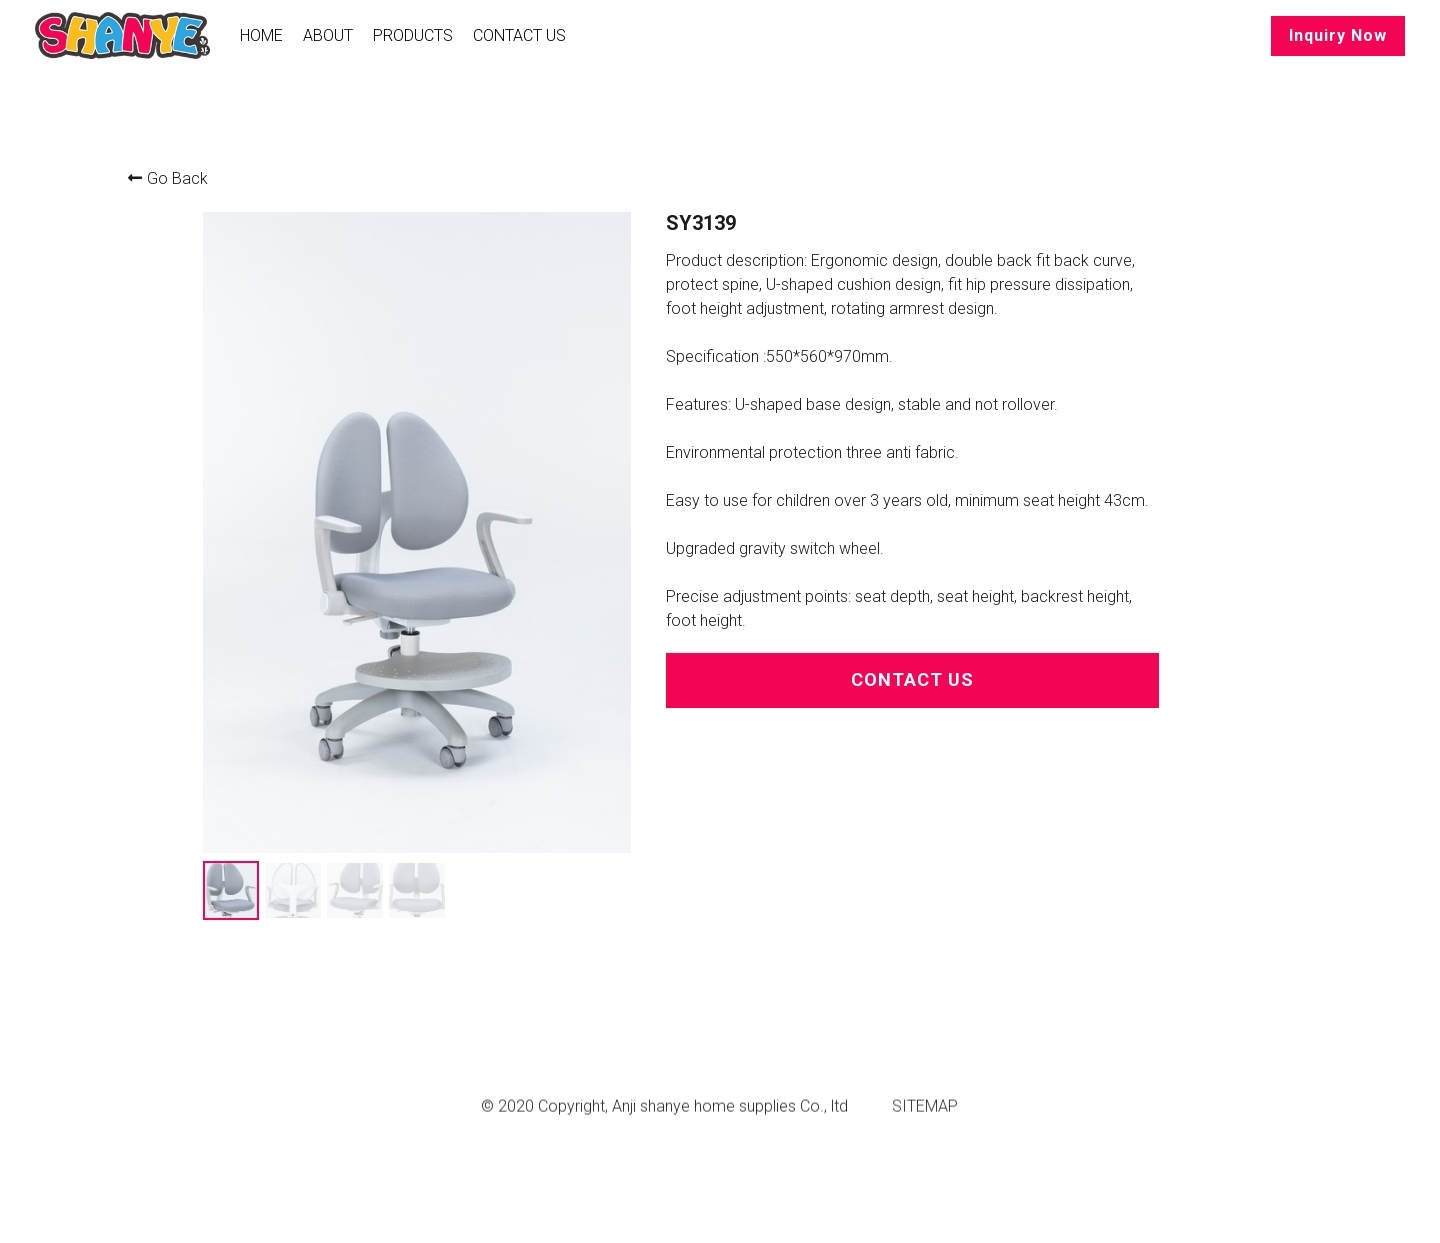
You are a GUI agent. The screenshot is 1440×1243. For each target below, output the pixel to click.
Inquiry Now (1338, 35)
